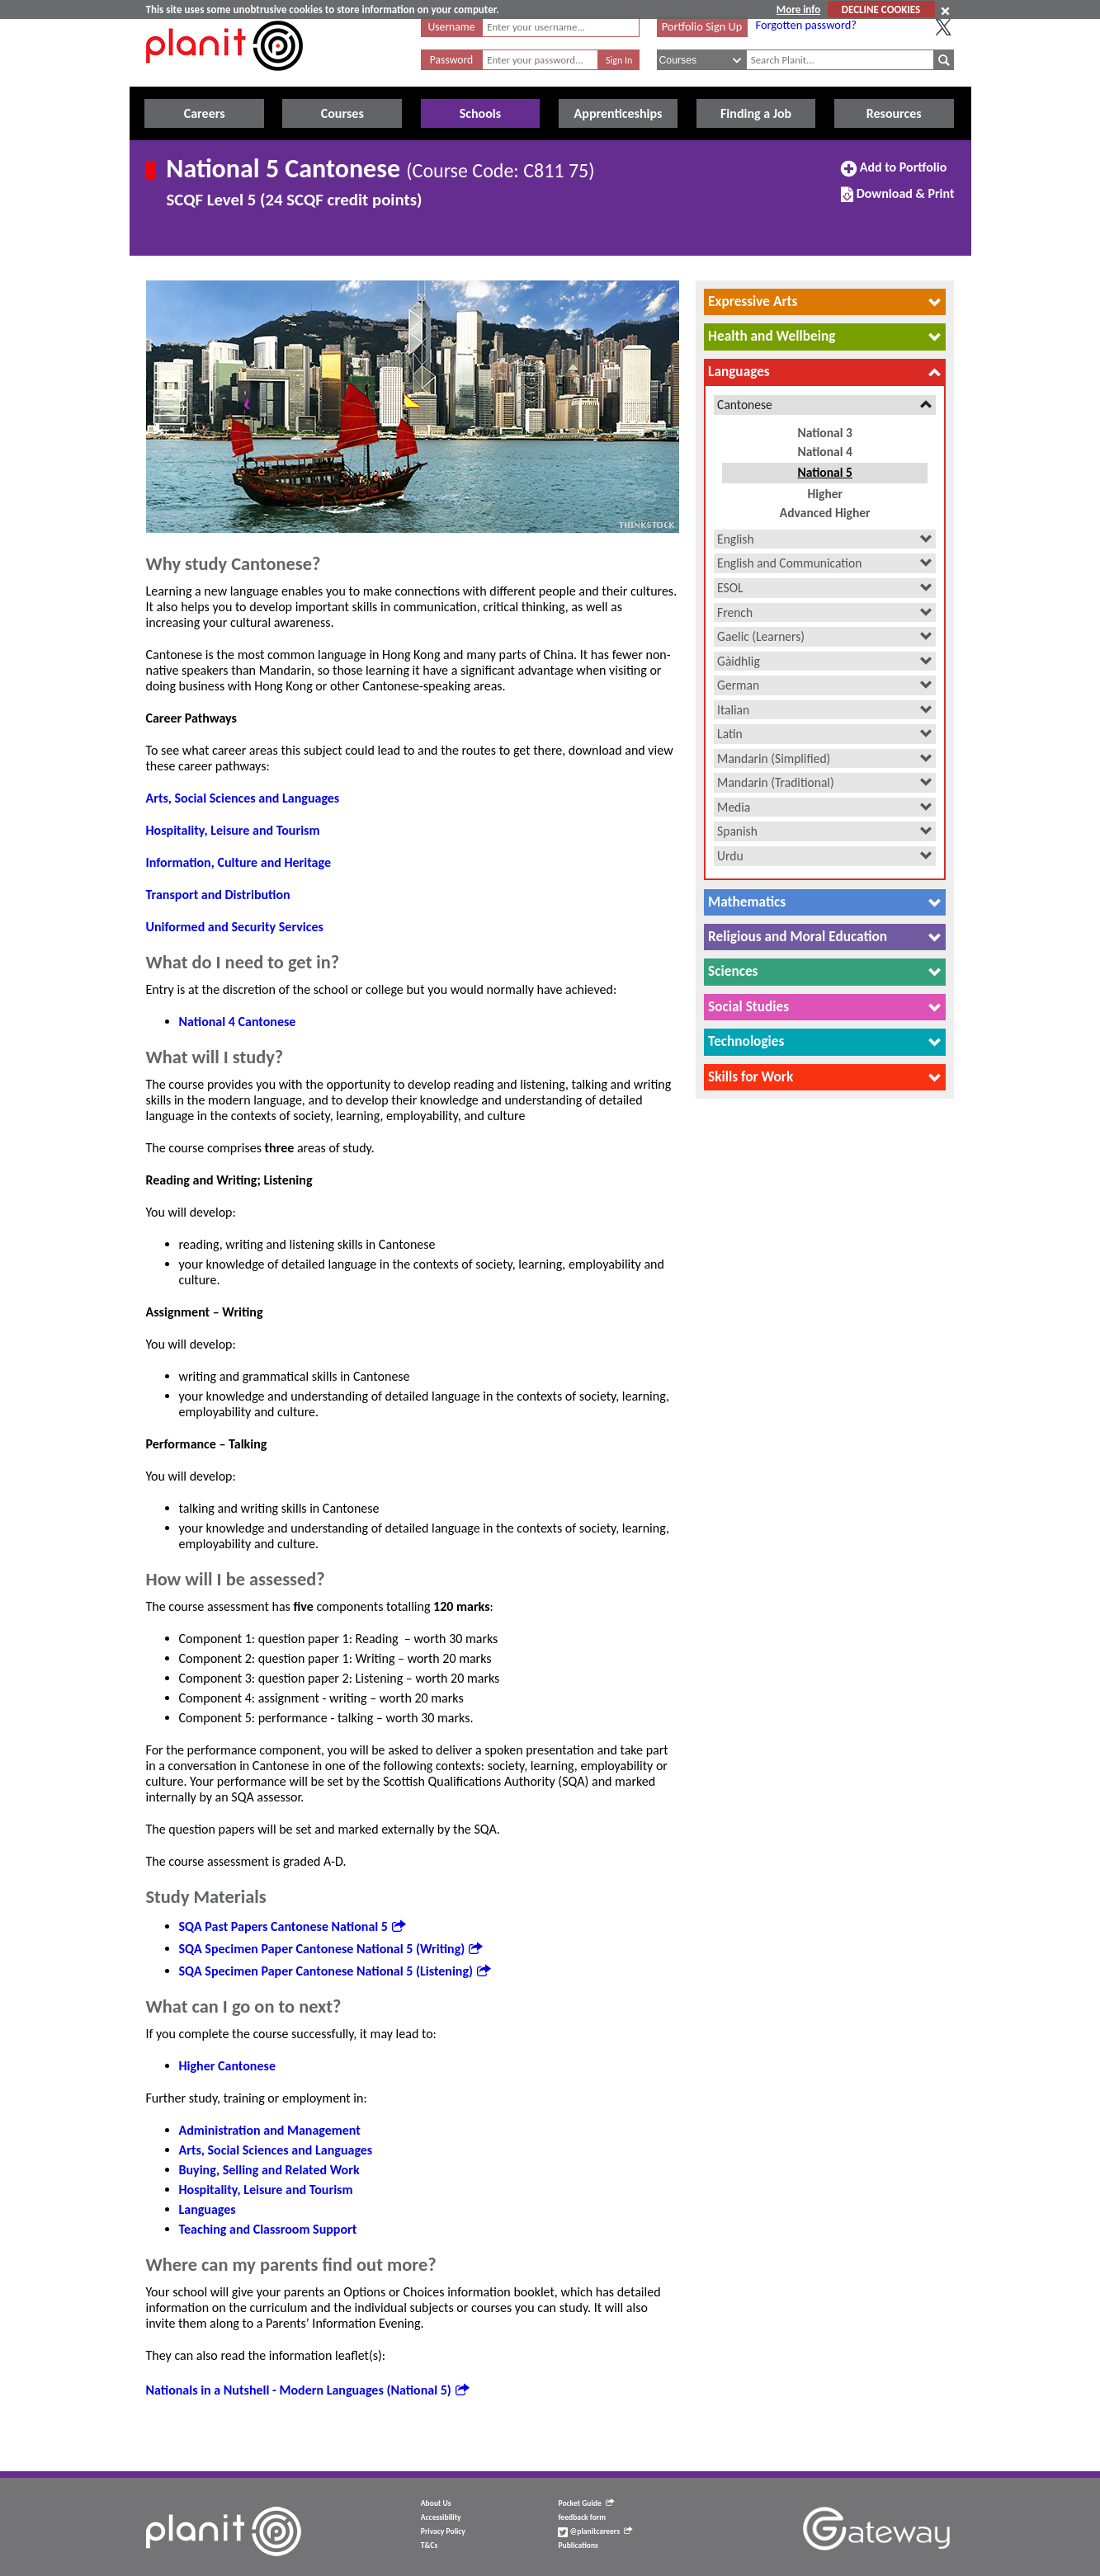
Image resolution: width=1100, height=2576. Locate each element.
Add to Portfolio (894, 174)
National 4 (825, 451)
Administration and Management (270, 2130)
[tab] (825, 302)
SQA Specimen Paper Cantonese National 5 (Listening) (334, 1971)
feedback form (582, 2517)
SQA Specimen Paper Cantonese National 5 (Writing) (331, 1949)
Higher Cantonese (227, 2066)
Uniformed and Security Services (234, 927)
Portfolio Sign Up (702, 26)
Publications (577, 2545)
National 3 (825, 432)
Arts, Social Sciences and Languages (243, 798)
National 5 (825, 472)
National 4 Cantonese (237, 1021)
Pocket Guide (585, 2503)
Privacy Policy (443, 2531)
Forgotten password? (806, 24)
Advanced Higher (825, 512)
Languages (207, 2209)
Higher (825, 494)
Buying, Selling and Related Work (269, 2170)
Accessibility (441, 2517)
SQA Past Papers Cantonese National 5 (292, 1926)
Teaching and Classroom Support (268, 2229)
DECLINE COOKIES (881, 9)
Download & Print (897, 200)
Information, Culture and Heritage (238, 862)
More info (798, 9)
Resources (894, 113)
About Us (436, 2503)
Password (451, 60)
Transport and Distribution (218, 894)
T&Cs (429, 2545)
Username (451, 27)
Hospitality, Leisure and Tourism (233, 830)
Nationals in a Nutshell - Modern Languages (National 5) (307, 2390)
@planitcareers (595, 2531)
